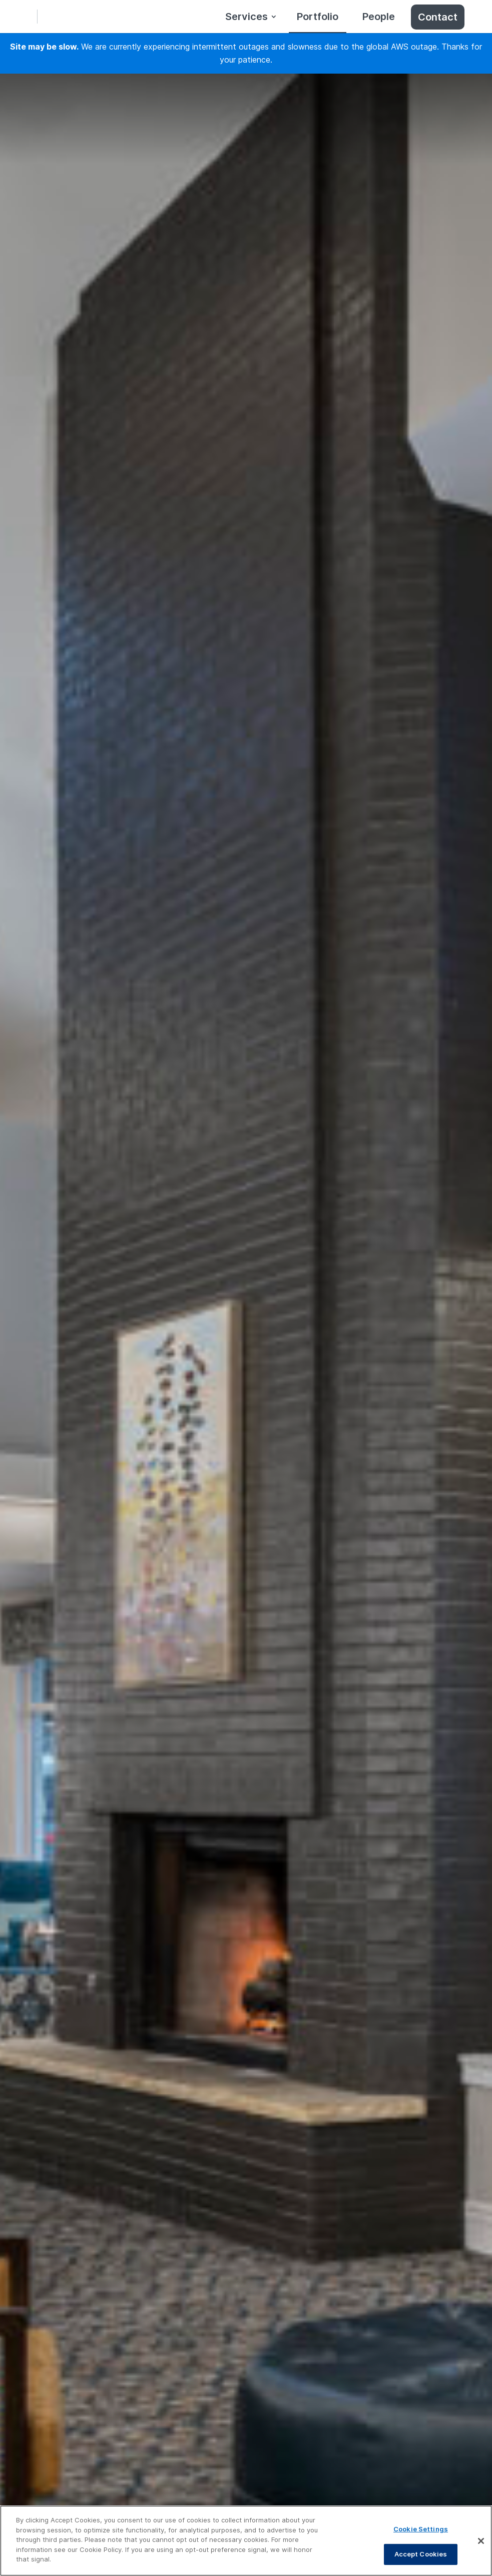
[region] (246, 2540)
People (378, 17)
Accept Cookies (420, 2554)
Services (246, 17)
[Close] (481, 2541)
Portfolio (317, 17)
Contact (437, 17)
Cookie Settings (420, 2529)
